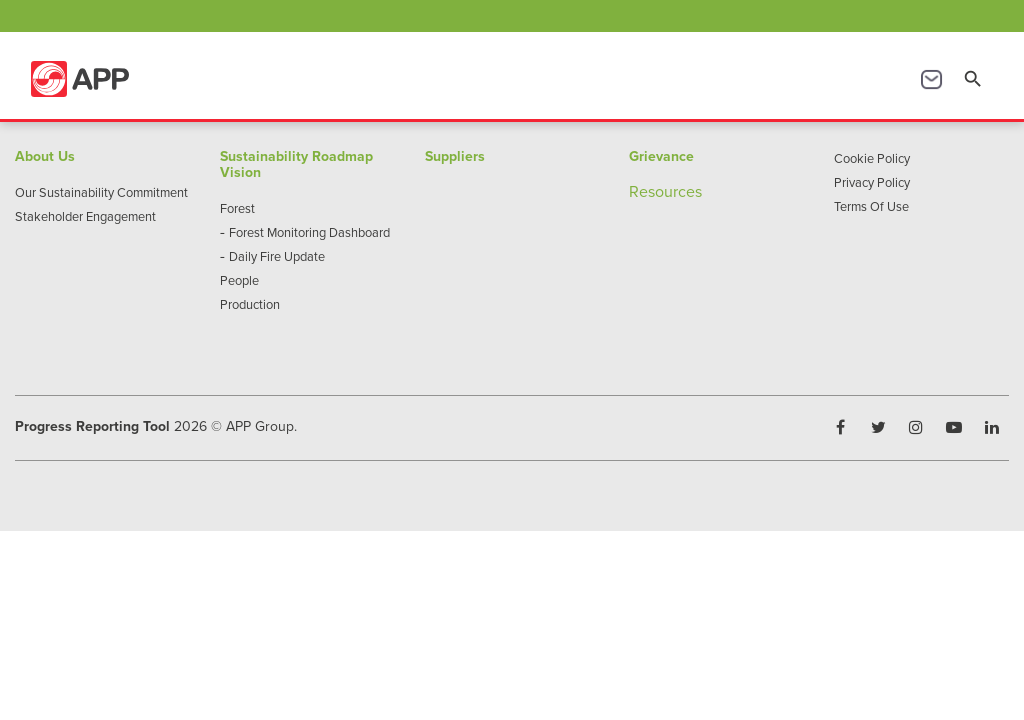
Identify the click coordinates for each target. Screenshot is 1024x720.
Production (250, 304)
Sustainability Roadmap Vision (296, 164)
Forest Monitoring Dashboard (309, 232)
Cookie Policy (872, 158)
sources (675, 191)
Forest (237, 208)
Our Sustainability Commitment (101, 192)
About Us (45, 156)
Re (638, 191)
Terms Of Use (871, 206)
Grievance (661, 156)
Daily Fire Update (277, 256)
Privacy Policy (872, 182)
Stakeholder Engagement (85, 216)
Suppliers (455, 156)
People (239, 280)
